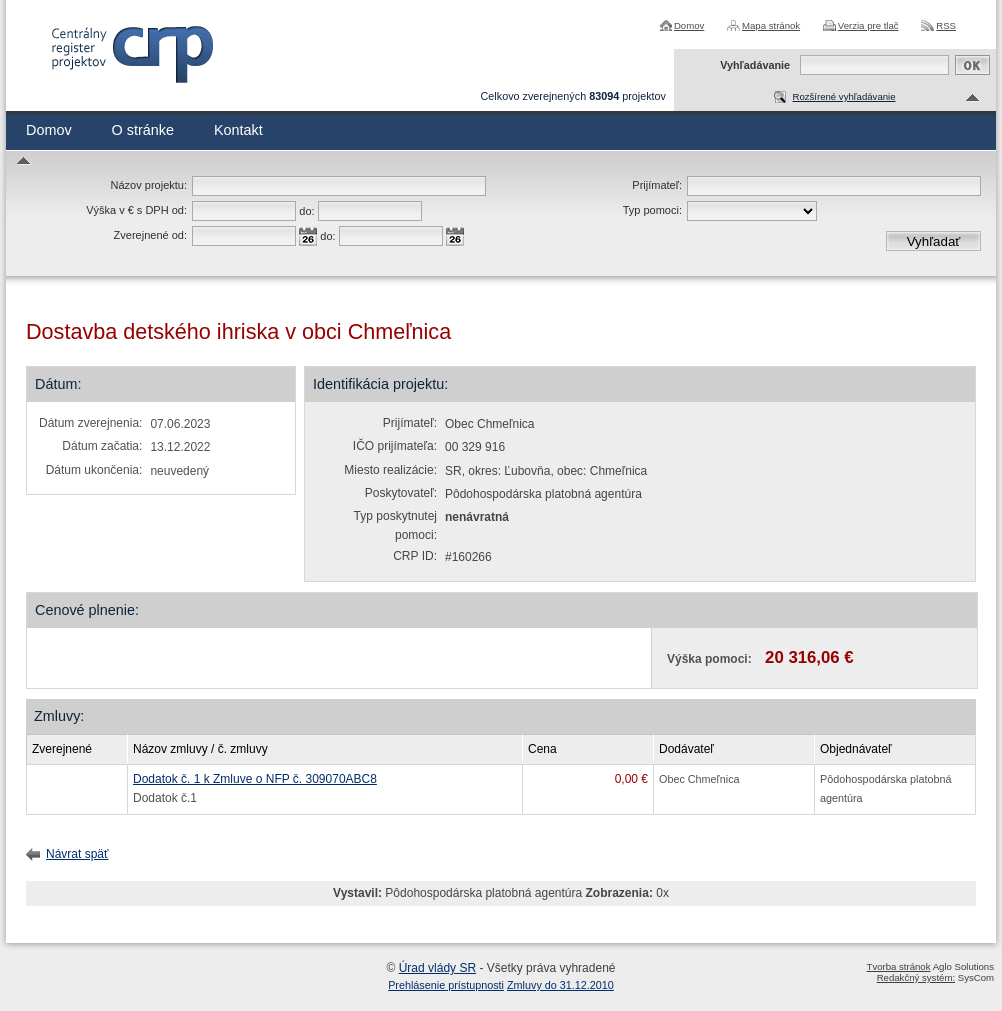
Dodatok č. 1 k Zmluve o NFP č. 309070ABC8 (255, 779)
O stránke (143, 130)
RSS (946, 25)
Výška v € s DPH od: (136, 210)
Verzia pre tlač (868, 25)
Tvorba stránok (899, 966)
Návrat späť (77, 854)
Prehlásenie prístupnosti (446, 985)
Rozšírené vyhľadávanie (843, 96)
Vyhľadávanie (755, 65)
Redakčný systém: (916, 977)
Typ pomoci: (652, 210)
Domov (689, 25)
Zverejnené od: (150, 235)
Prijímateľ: (657, 185)
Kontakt (238, 130)
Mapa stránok (771, 25)
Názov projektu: (149, 185)
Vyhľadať (934, 241)
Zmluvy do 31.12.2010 (560, 985)
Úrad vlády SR (437, 968)
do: (306, 211)
